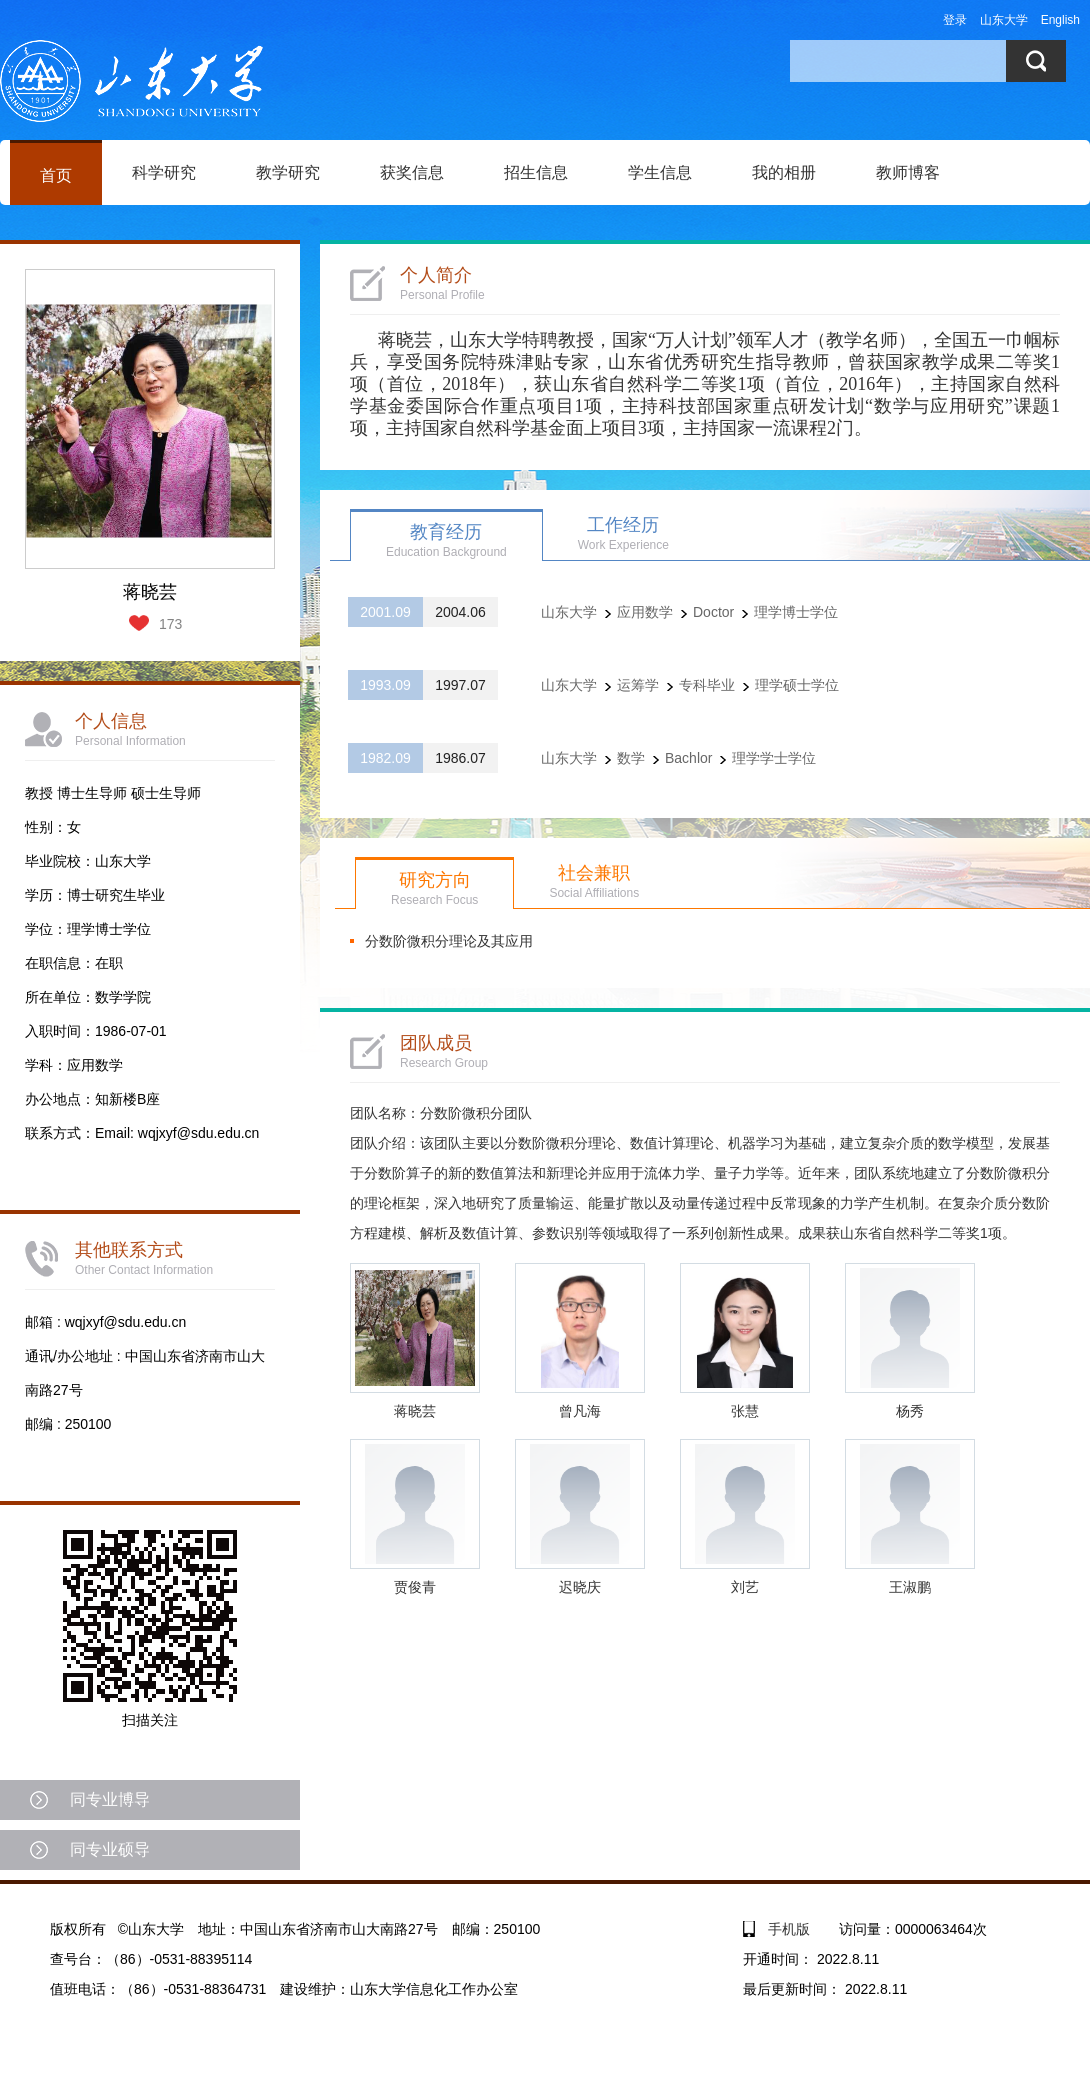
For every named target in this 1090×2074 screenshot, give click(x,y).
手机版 (789, 1929)
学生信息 (660, 172)
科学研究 (164, 172)
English (1060, 20)
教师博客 (908, 172)
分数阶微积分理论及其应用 (449, 941)
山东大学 (1004, 20)
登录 (955, 20)
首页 (56, 175)
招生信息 (536, 172)
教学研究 (288, 172)
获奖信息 (412, 172)
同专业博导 (110, 1799)
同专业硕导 (110, 1849)
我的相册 (784, 172)
